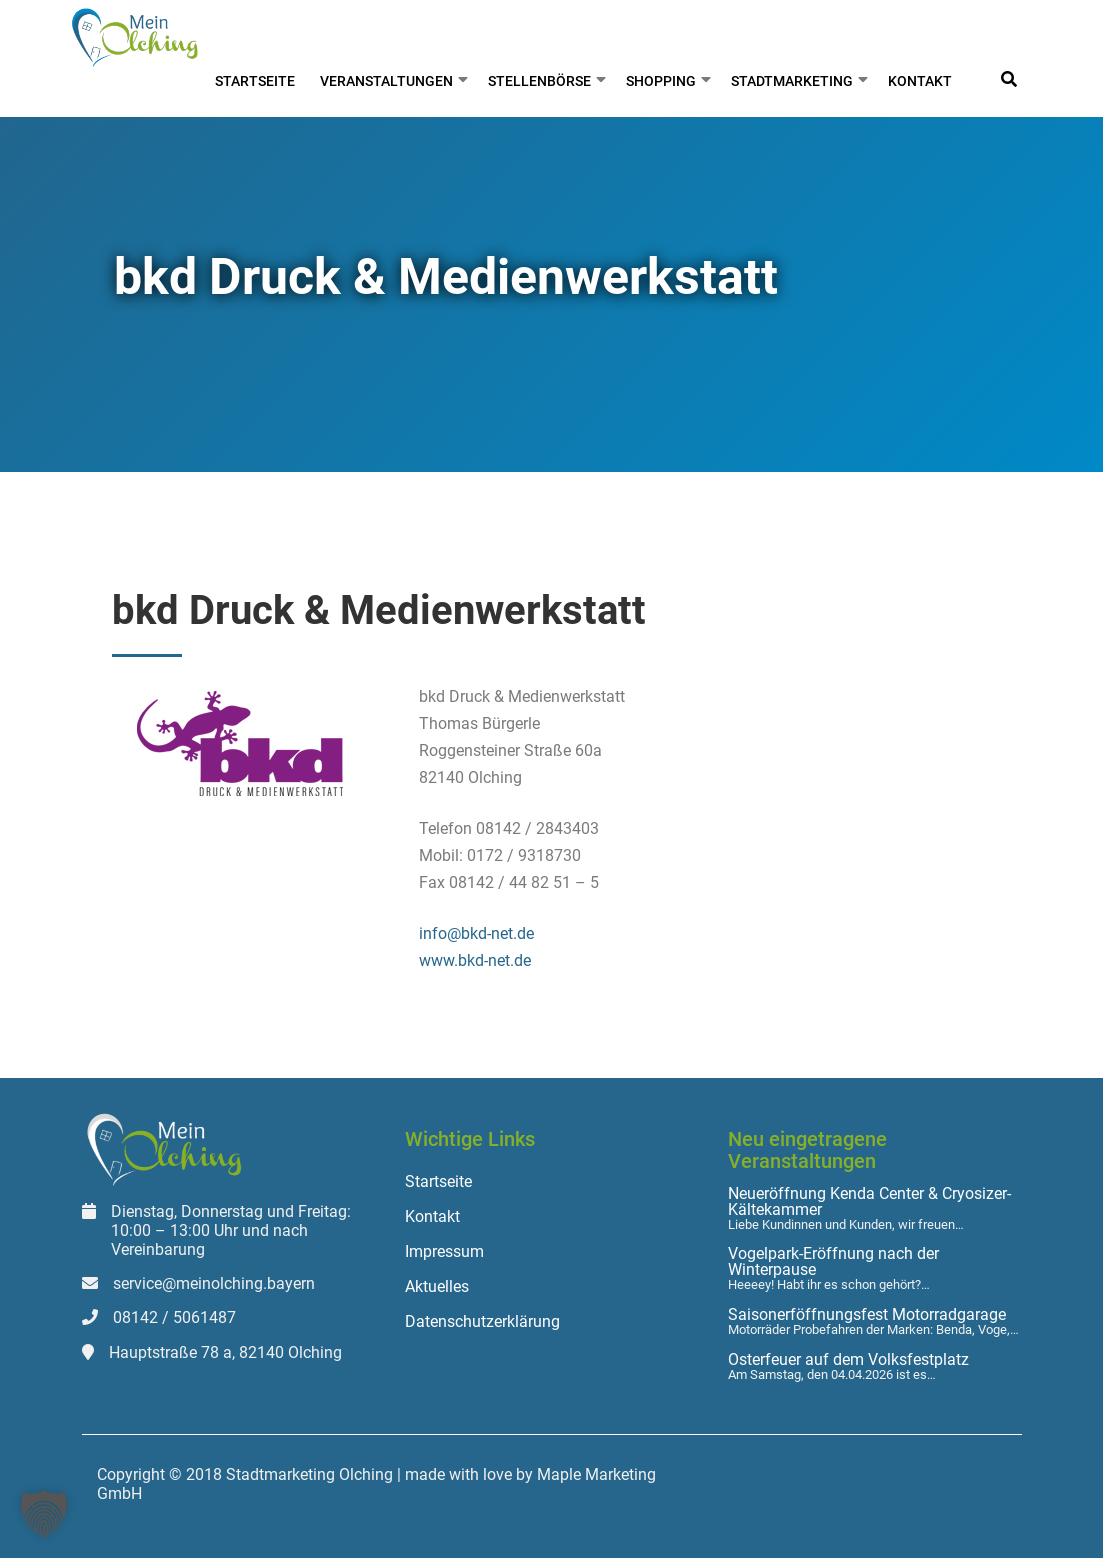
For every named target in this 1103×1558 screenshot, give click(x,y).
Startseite (255, 81)
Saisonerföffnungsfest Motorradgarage (867, 1315)
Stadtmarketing (792, 81)
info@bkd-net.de (476, 933)
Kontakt (920, 81)
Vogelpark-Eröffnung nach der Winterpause (833, 1262)
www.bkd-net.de (475, 960)
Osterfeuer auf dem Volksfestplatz (848, 1360)
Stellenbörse (539, 81)
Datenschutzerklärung (482, 1321)
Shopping (661, 81)
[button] (44, 1514)
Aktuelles (437, 1286)
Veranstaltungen (386, 81)
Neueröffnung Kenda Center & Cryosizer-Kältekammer (869, 1202)
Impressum (444, 1251)
